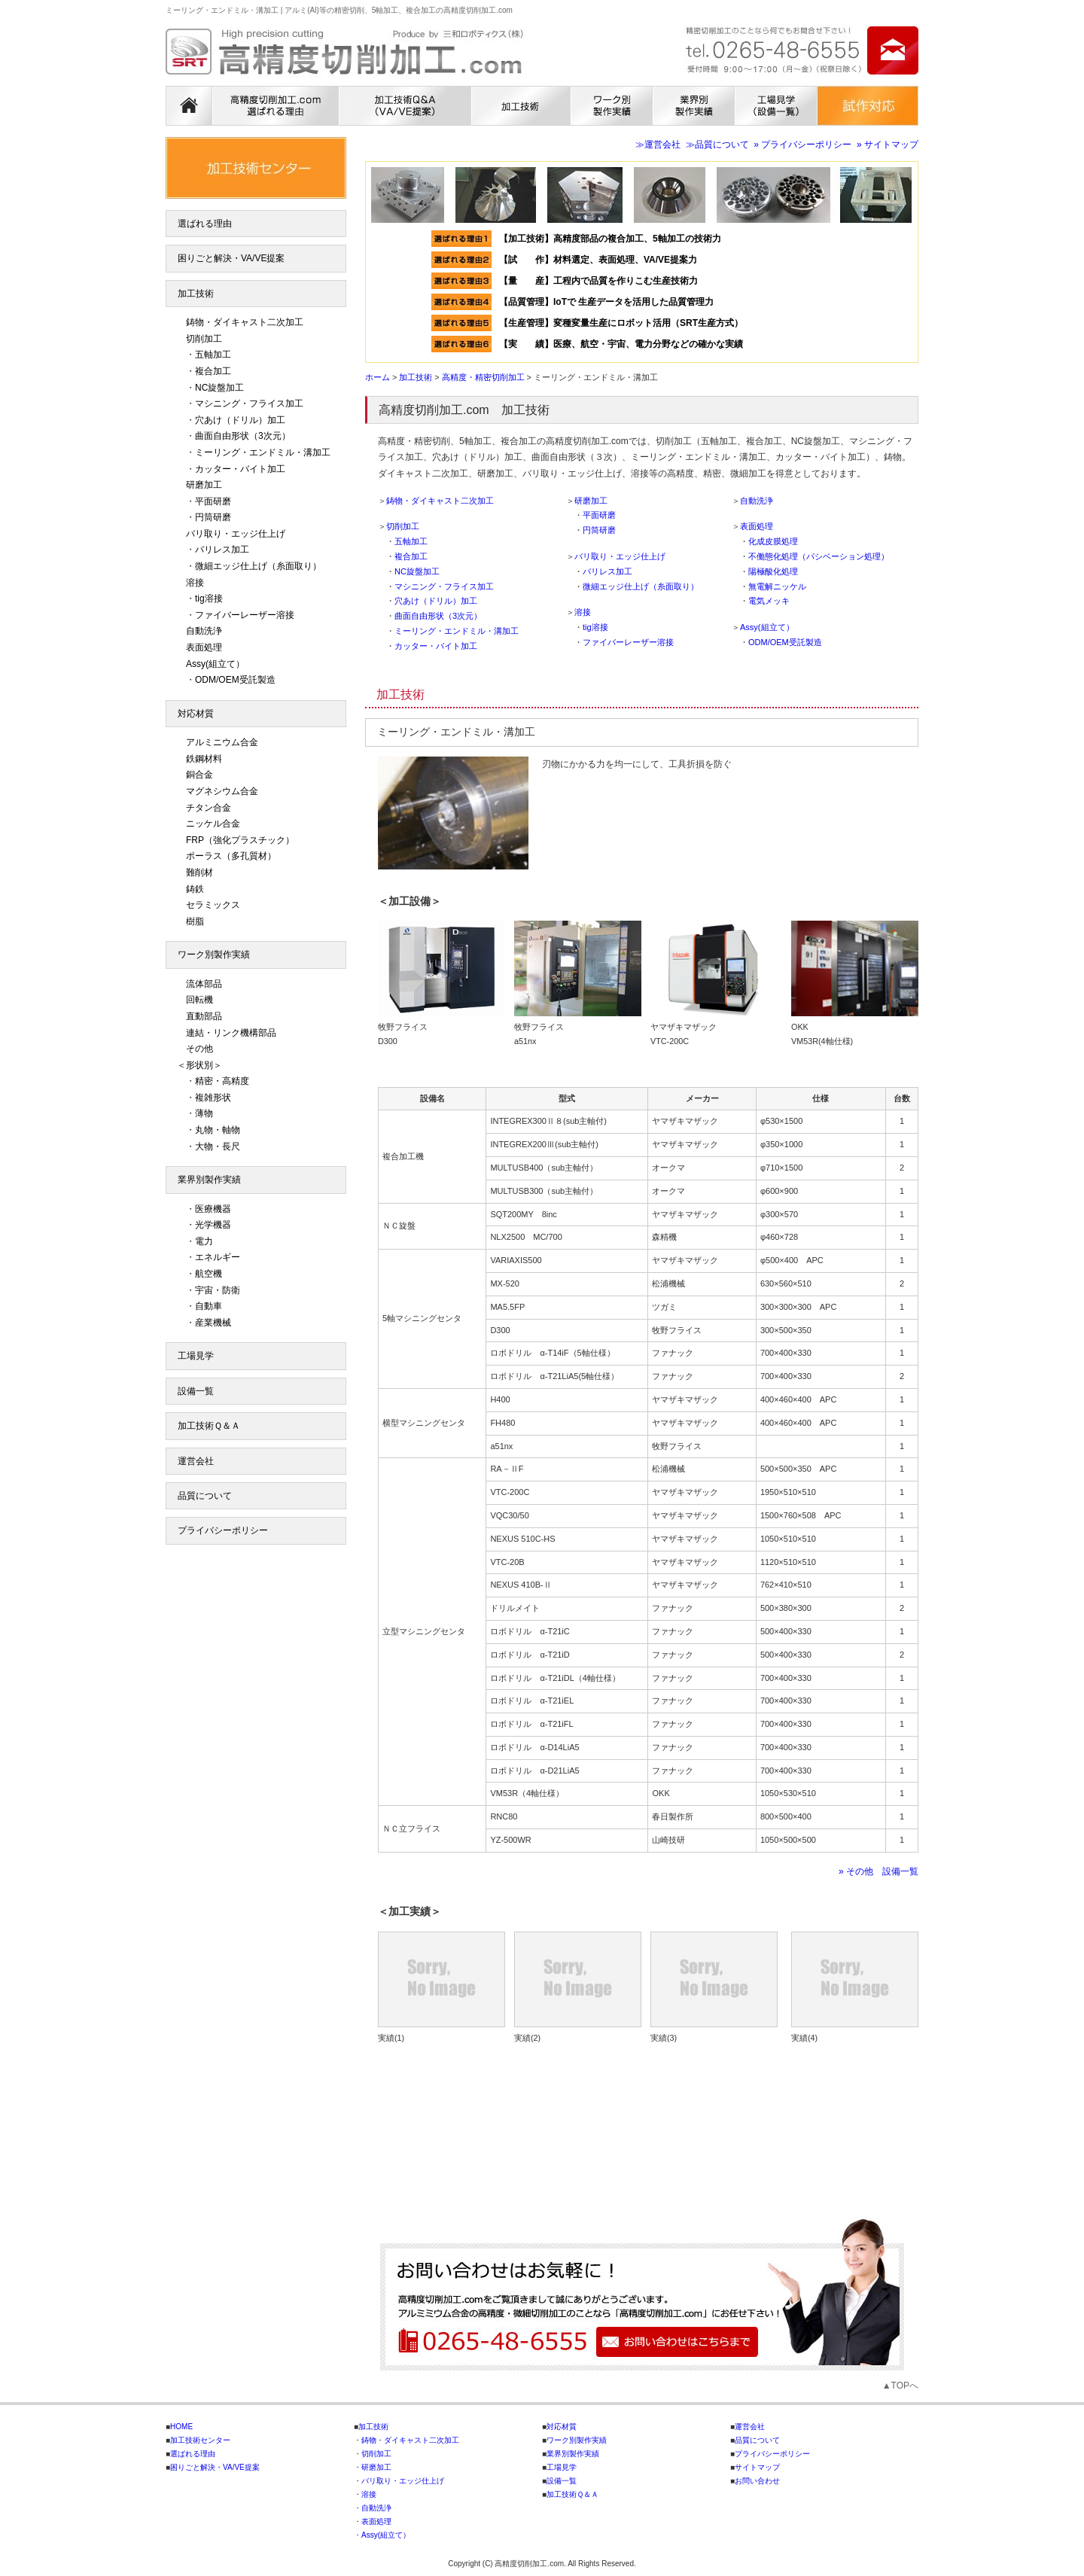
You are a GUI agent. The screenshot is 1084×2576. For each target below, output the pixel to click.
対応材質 (196, 713)
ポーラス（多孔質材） (231, 856)
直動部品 (204, 1016)
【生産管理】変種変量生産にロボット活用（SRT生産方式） (621, 323)
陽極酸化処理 (773, 571)
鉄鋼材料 (204, 759)
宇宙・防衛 (217, 1290)
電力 (204, 1241)
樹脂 (195, 921)
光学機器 (213, 1224)
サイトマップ (757, 2467)
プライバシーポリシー (223, 1530)
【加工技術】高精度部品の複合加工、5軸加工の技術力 (610, 238)
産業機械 (213, 1322)
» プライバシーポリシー (802, 144)
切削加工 (402, 526)
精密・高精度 (222, 1081)
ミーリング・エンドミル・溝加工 (456, 630)
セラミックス (213, 905)
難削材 (199, 872)
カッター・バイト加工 (435, 645)
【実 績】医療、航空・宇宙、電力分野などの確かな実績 (621, 344)
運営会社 (196, 1461)
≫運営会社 (658, 144)
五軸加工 (411, 541)
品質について (205, 1495)
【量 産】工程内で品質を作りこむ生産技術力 (598, 281)
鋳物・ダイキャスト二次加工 (440, 500)
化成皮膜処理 (773, 541)
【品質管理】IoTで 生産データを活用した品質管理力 (606, 302)
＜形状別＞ (199, 1065)
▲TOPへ (900, 2385)
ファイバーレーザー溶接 (628, 642)
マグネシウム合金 (222, 791)
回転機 (199, 999)
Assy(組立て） (767, 627)
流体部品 (204, 984)
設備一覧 (196, 1391)
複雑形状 (213, 1097)
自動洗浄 (756, 500)
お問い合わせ (757, 2481)
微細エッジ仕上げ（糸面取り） (641, 586)
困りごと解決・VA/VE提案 (231, 258)
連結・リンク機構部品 (231, 1033)
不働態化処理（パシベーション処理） (818, 556)
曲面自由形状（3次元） (438, 615)
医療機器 (213, 1209)
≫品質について (717, 144)
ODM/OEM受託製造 (785, 642)
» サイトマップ (887, 144)
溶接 (582, 612)
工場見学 (196, 1355)
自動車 (208, 1306)
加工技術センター (200, 2440)
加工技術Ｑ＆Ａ (209, 1425)
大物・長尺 (217, 1146)
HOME (181, 2426)
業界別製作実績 (209, 1179)
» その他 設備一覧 (878, 1871)
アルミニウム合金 (222, 742)
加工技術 (196, 293)
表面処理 (756, 526)
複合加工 (411, 556)
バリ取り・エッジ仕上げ (619, 556)
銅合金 (199, 774)
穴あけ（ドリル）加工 (435, 600)
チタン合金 (208, 807)
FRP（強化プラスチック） (240, 840)
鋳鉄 (195, 889)
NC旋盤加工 (417, 571)
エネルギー (217, 1257)
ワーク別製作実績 (214, 954)
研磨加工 (590, 500)
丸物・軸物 (217, 1130)
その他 (199, 1048)
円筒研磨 (599, 529)
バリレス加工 (607, 571)
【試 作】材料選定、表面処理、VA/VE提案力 (602, 259)
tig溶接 (595, 627)
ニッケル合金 (213, 823)
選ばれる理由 (205, 223)
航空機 (208, 1273)
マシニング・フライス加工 (444, 586)
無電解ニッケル (777, 586)
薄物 (204, 1113)
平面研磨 (599, 514)
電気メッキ (769, 600)
